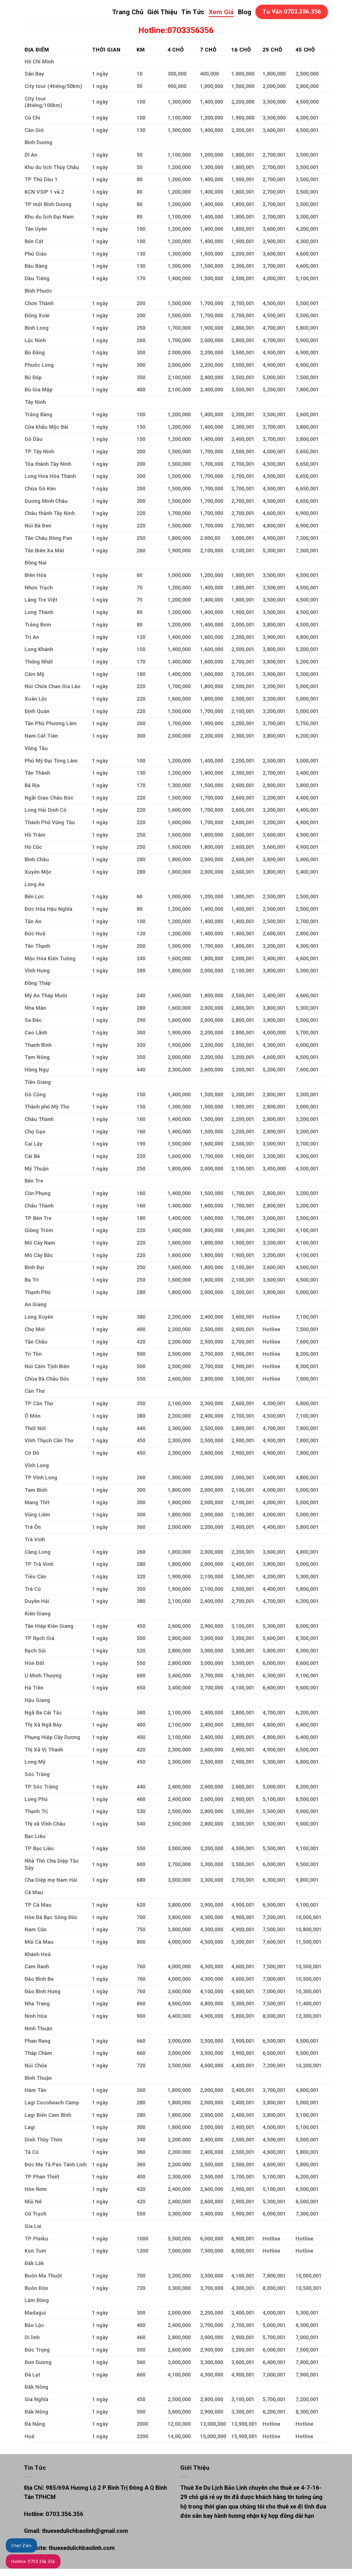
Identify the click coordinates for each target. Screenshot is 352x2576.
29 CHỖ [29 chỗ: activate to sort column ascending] (272, 50)
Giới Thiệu (162, 12)
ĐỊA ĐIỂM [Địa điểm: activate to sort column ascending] (37, 50)
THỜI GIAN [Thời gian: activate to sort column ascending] (106, 50)
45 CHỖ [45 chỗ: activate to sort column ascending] (305, 50)
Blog (245, 12)
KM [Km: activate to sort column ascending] (141, 50)
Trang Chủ (127, 12)
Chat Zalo (21, 2545)
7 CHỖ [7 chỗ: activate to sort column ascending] (208, 50)
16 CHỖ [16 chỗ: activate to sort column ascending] (241, 50)
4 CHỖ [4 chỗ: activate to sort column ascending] (176, 50)
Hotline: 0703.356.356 (33, 2561)
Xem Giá (221, 12)
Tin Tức (192, 12)
